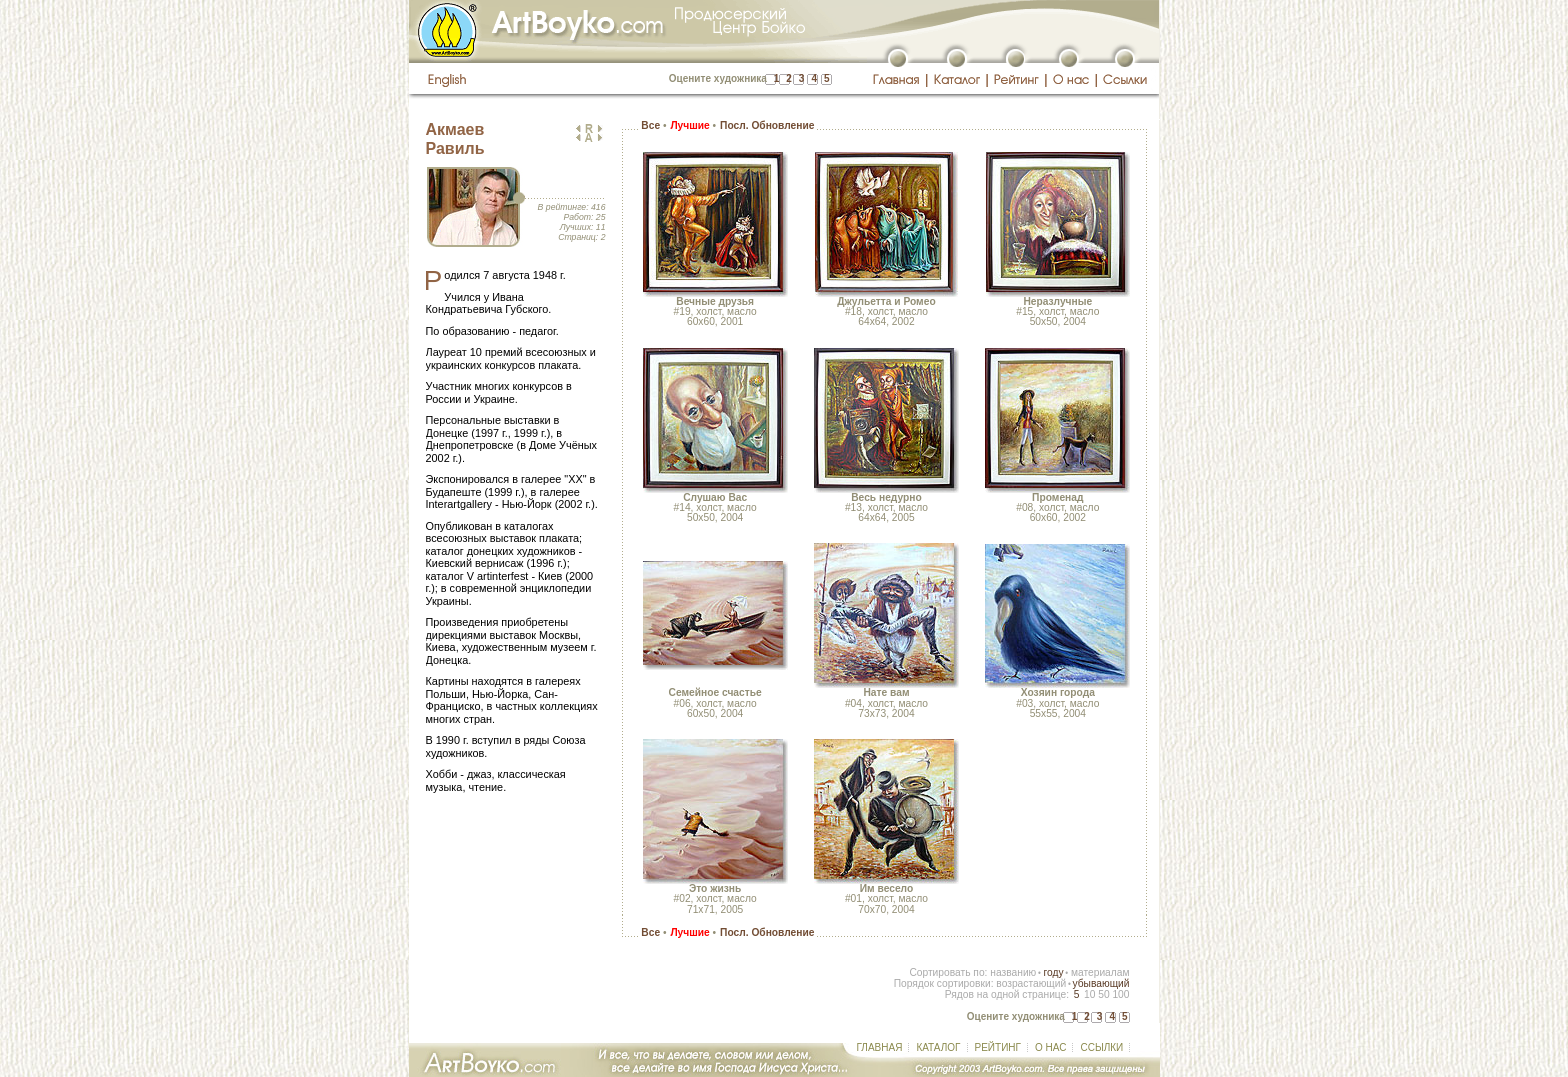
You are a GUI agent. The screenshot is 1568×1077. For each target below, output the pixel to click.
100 (1120, 994)
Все (650, 125)
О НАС (1050, 1047)
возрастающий (1031, 983)
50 (1103, 994)
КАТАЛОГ (938, 1047)
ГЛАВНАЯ (880, 1047)
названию (1013, 972)
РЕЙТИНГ (998, 1047)
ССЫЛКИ (1101, 1047)
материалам (1100, 972)
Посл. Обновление (767, 125)
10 (1089, 994)
